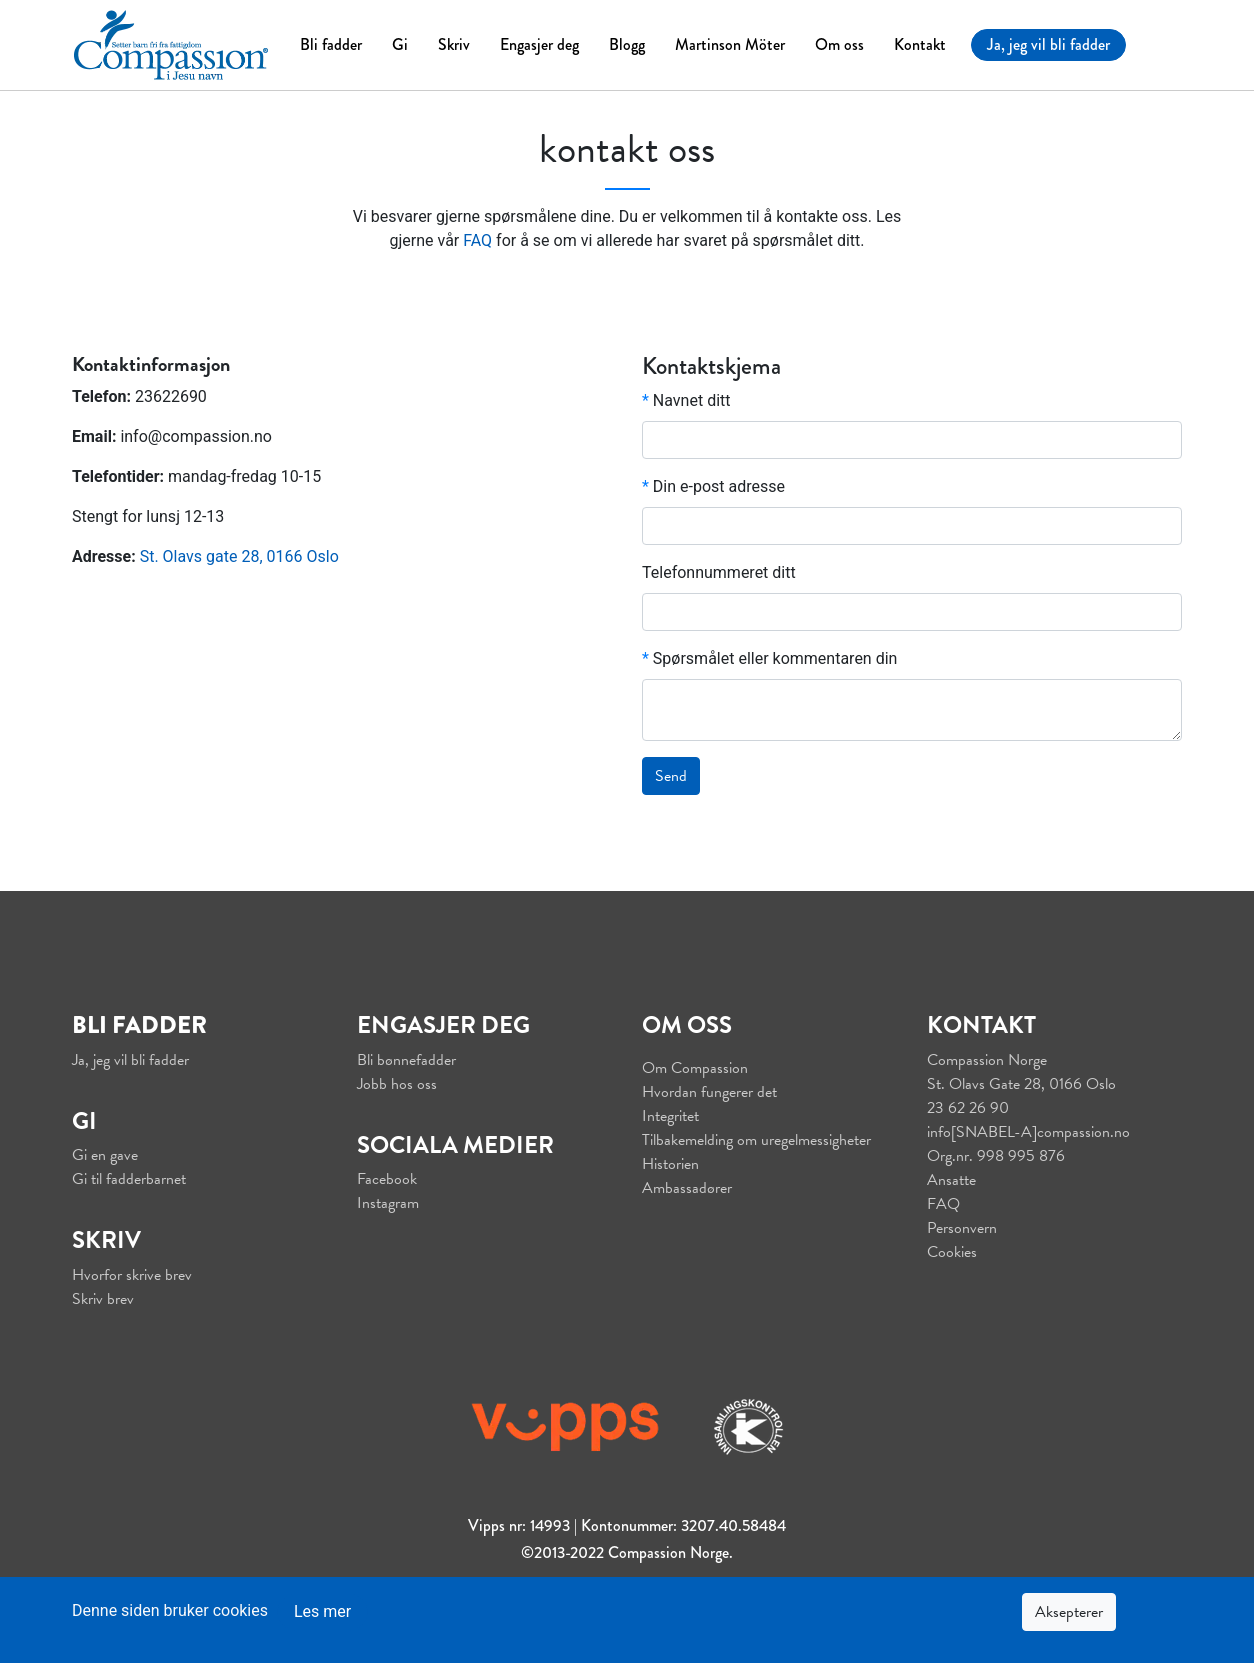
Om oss (839, 44)
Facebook (387, 1179)
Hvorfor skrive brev (132, 1275)
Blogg (627, 44)
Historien (670, 1164)
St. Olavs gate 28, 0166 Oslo (239, 556)
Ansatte (951, 1180)
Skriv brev (103, 1299)
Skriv (454, 44)
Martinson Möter (730, 44)
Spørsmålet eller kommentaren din (769, 658)
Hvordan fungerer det (709, 1092)
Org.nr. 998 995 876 (996, 1156)
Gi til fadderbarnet (129, 1179)
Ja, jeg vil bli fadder (1048, 44)
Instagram (388, 1203)
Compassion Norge (987, 1060)
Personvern (962, 1228)
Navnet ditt (686, 400)
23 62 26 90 (968, 1108)
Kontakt (920, 44)
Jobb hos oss (397, 1084)
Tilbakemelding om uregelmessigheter (756, 1140)
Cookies (952, 1252)
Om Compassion (695, 1068)
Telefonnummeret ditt (719, 572)
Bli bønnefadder (406, 1060)
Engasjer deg (539, 44)
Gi (400, 44)
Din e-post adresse (713, 486)
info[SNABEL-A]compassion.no (1028, 1132)
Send (671, 776)
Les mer (322, 1611)
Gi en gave (105, 1155)
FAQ (477, 240)
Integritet (670, 1116)
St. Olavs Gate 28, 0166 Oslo (1021, 1084)
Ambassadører (687, 1188)
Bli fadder (331, 44)
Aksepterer (1069, 1612)
